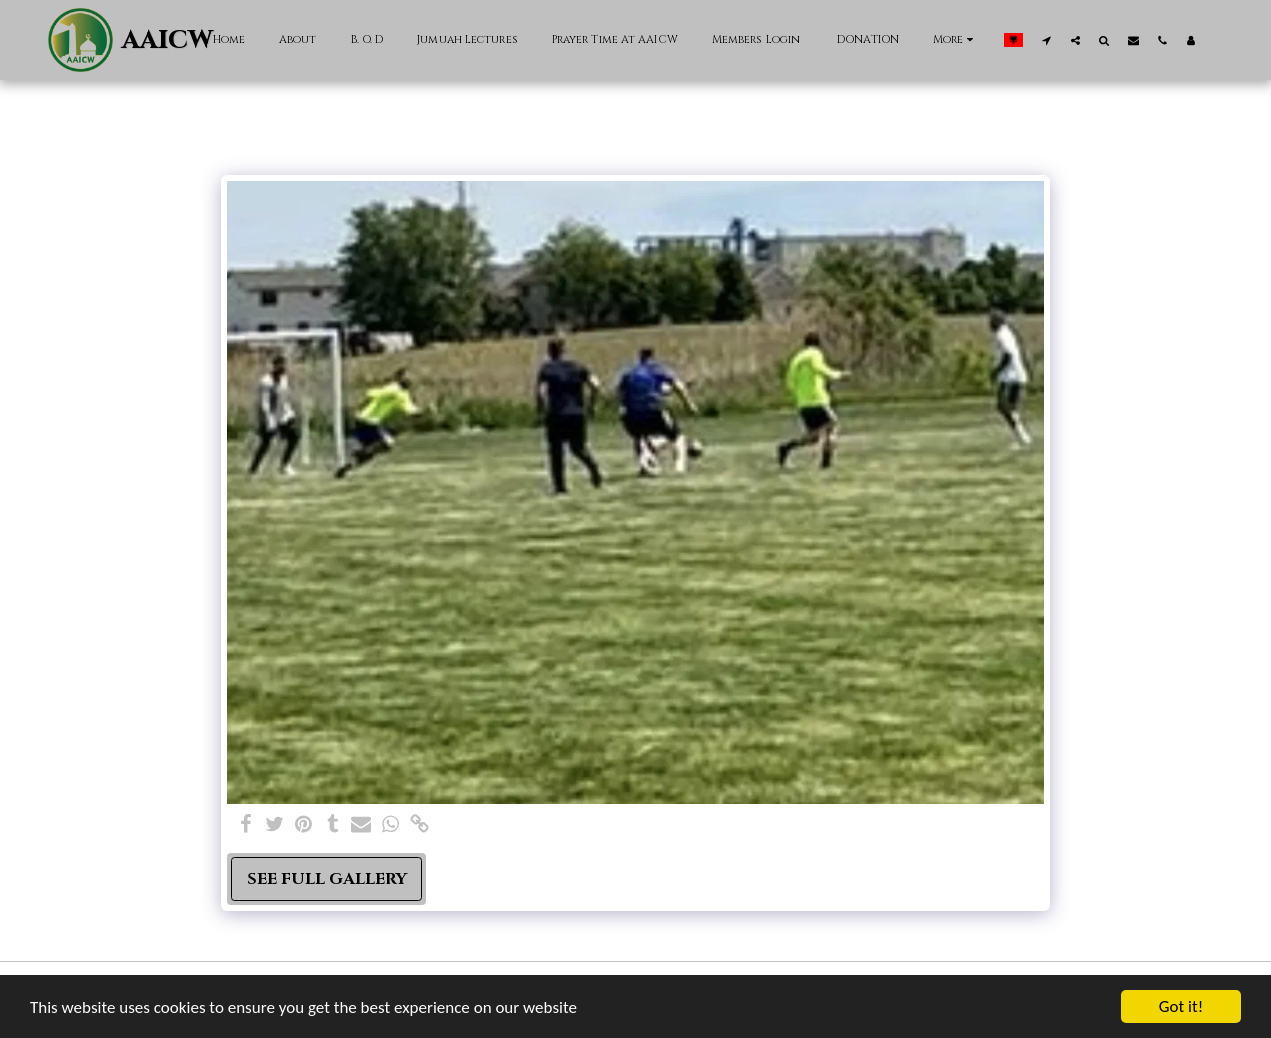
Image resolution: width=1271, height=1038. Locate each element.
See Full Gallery (327, 879)
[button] (1046, 40)
